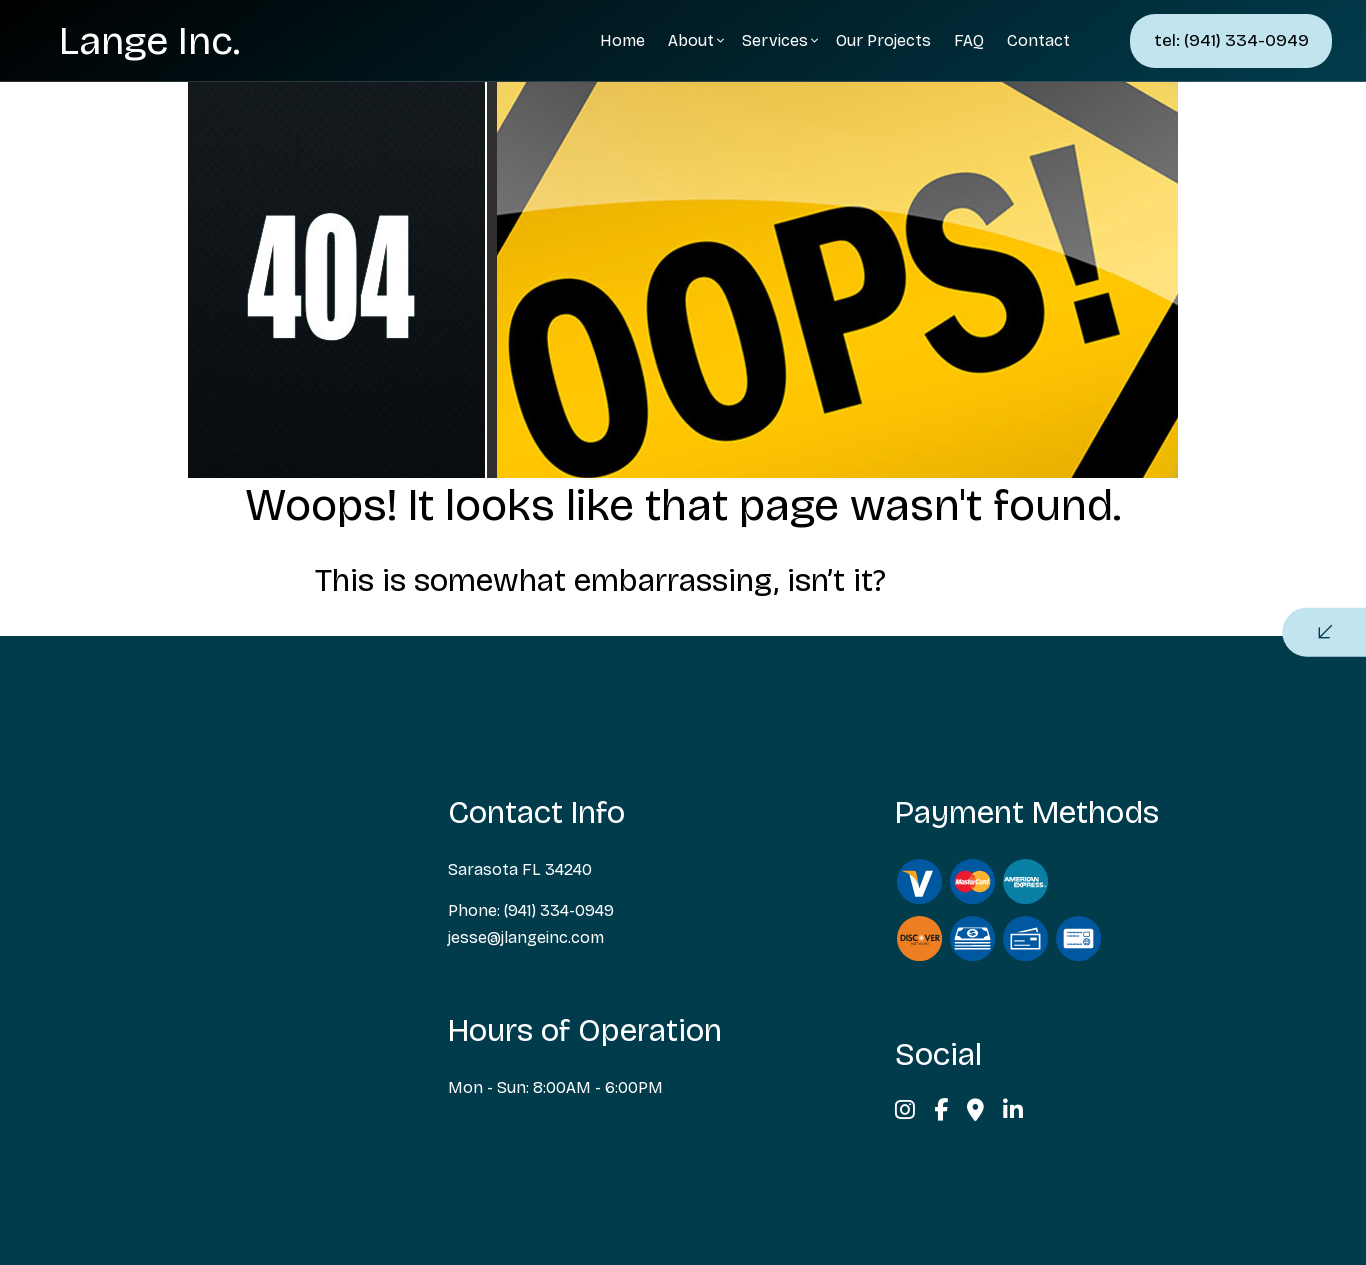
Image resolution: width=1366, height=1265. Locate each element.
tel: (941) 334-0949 (1231, 40)
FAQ (969, 40)
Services (775, 40)
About (691, 40)
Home (622, 40)
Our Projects (883, 40)
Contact (1038, 40)
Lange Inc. (149, 41)
